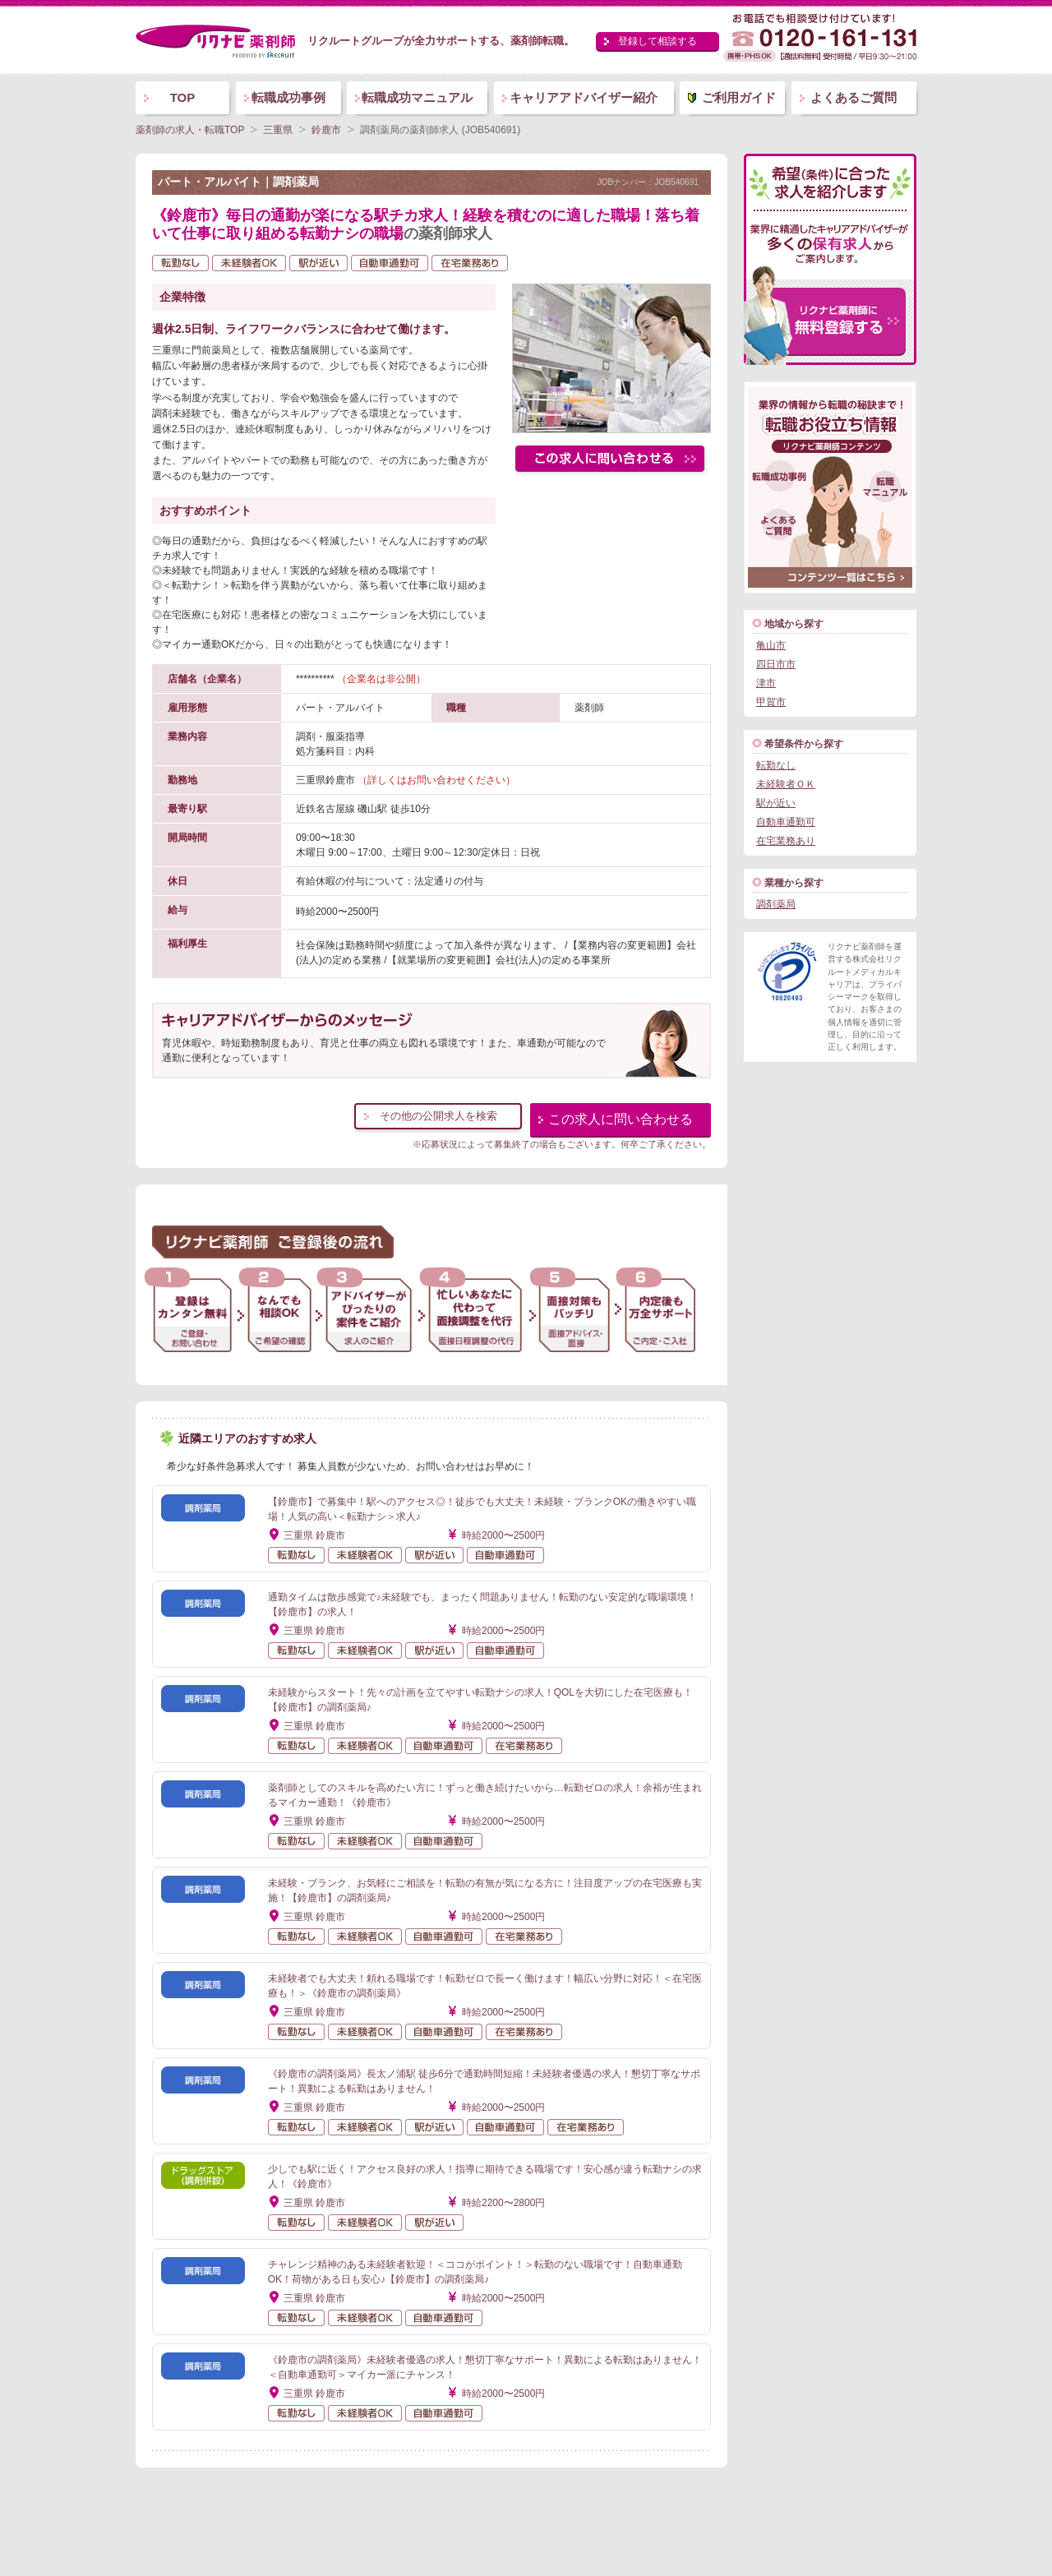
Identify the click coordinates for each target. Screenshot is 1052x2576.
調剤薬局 (776, 904)
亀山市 (771, 645)
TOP (183, 97)
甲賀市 (771, 702)
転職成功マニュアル (417, 97)
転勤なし (776, 765)
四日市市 (776, 664)
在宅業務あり (785, 841)
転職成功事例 (288, 97)
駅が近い (776, 803)
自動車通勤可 (785, 822)
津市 (766, 683)
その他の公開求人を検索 (438, 1116)
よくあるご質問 (853, 97)
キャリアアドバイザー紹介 (584, 97)
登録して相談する (657, 41)
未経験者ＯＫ (785, 784)
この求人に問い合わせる (620, 1119)
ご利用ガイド (739, 97)
